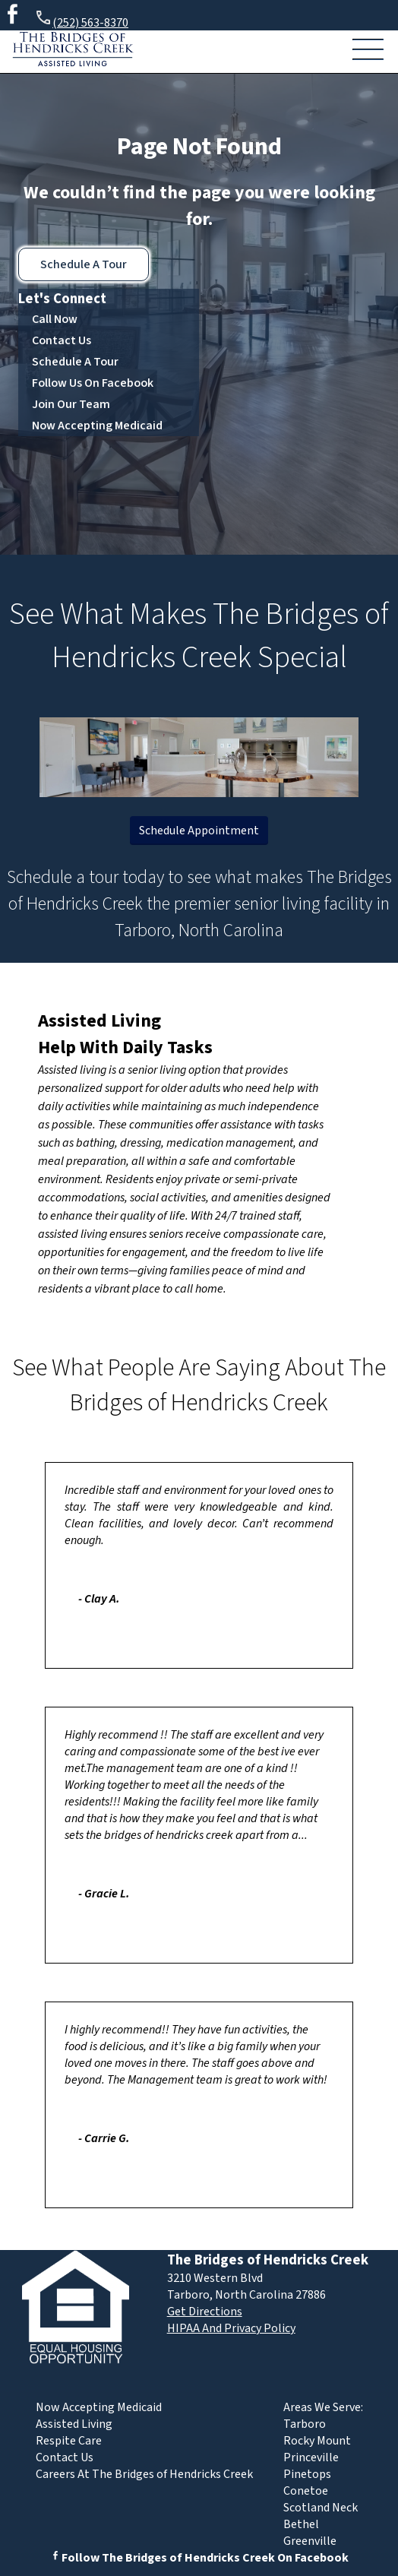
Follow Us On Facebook (92, 383)
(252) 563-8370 (81, 20)
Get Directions (204, 2311)
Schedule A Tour (83, 264)
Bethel (301, 2524)
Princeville (311, 2457)
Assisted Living (99, 1021)
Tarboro (304, 2424)
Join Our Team (71, 404)
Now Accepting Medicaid (97, 425)
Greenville (309, 2541)
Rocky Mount (317, 2440)
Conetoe (305, 2491)
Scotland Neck (320, 2507)
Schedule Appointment (199, 830)
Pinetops (307, 2474)
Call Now (54, 319)
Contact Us (61, 340)
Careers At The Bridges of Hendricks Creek (144, 2474)
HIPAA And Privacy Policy (231, 2328)
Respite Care (69, 2440)
